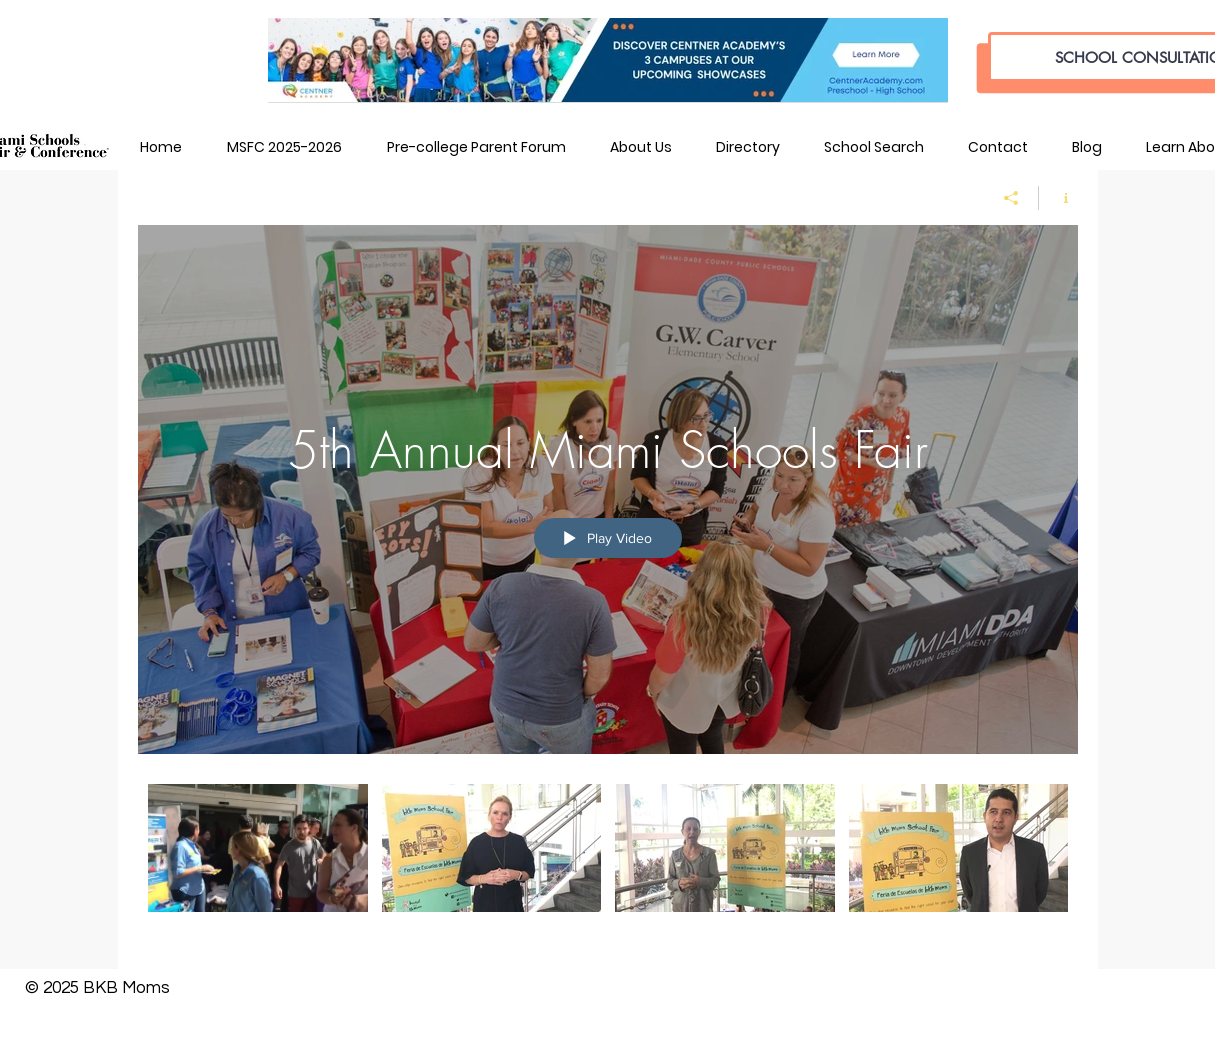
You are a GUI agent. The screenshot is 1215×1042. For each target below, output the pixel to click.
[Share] (1011, 198)
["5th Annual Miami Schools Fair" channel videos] (608, 861)
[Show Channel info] (1058, 198)
